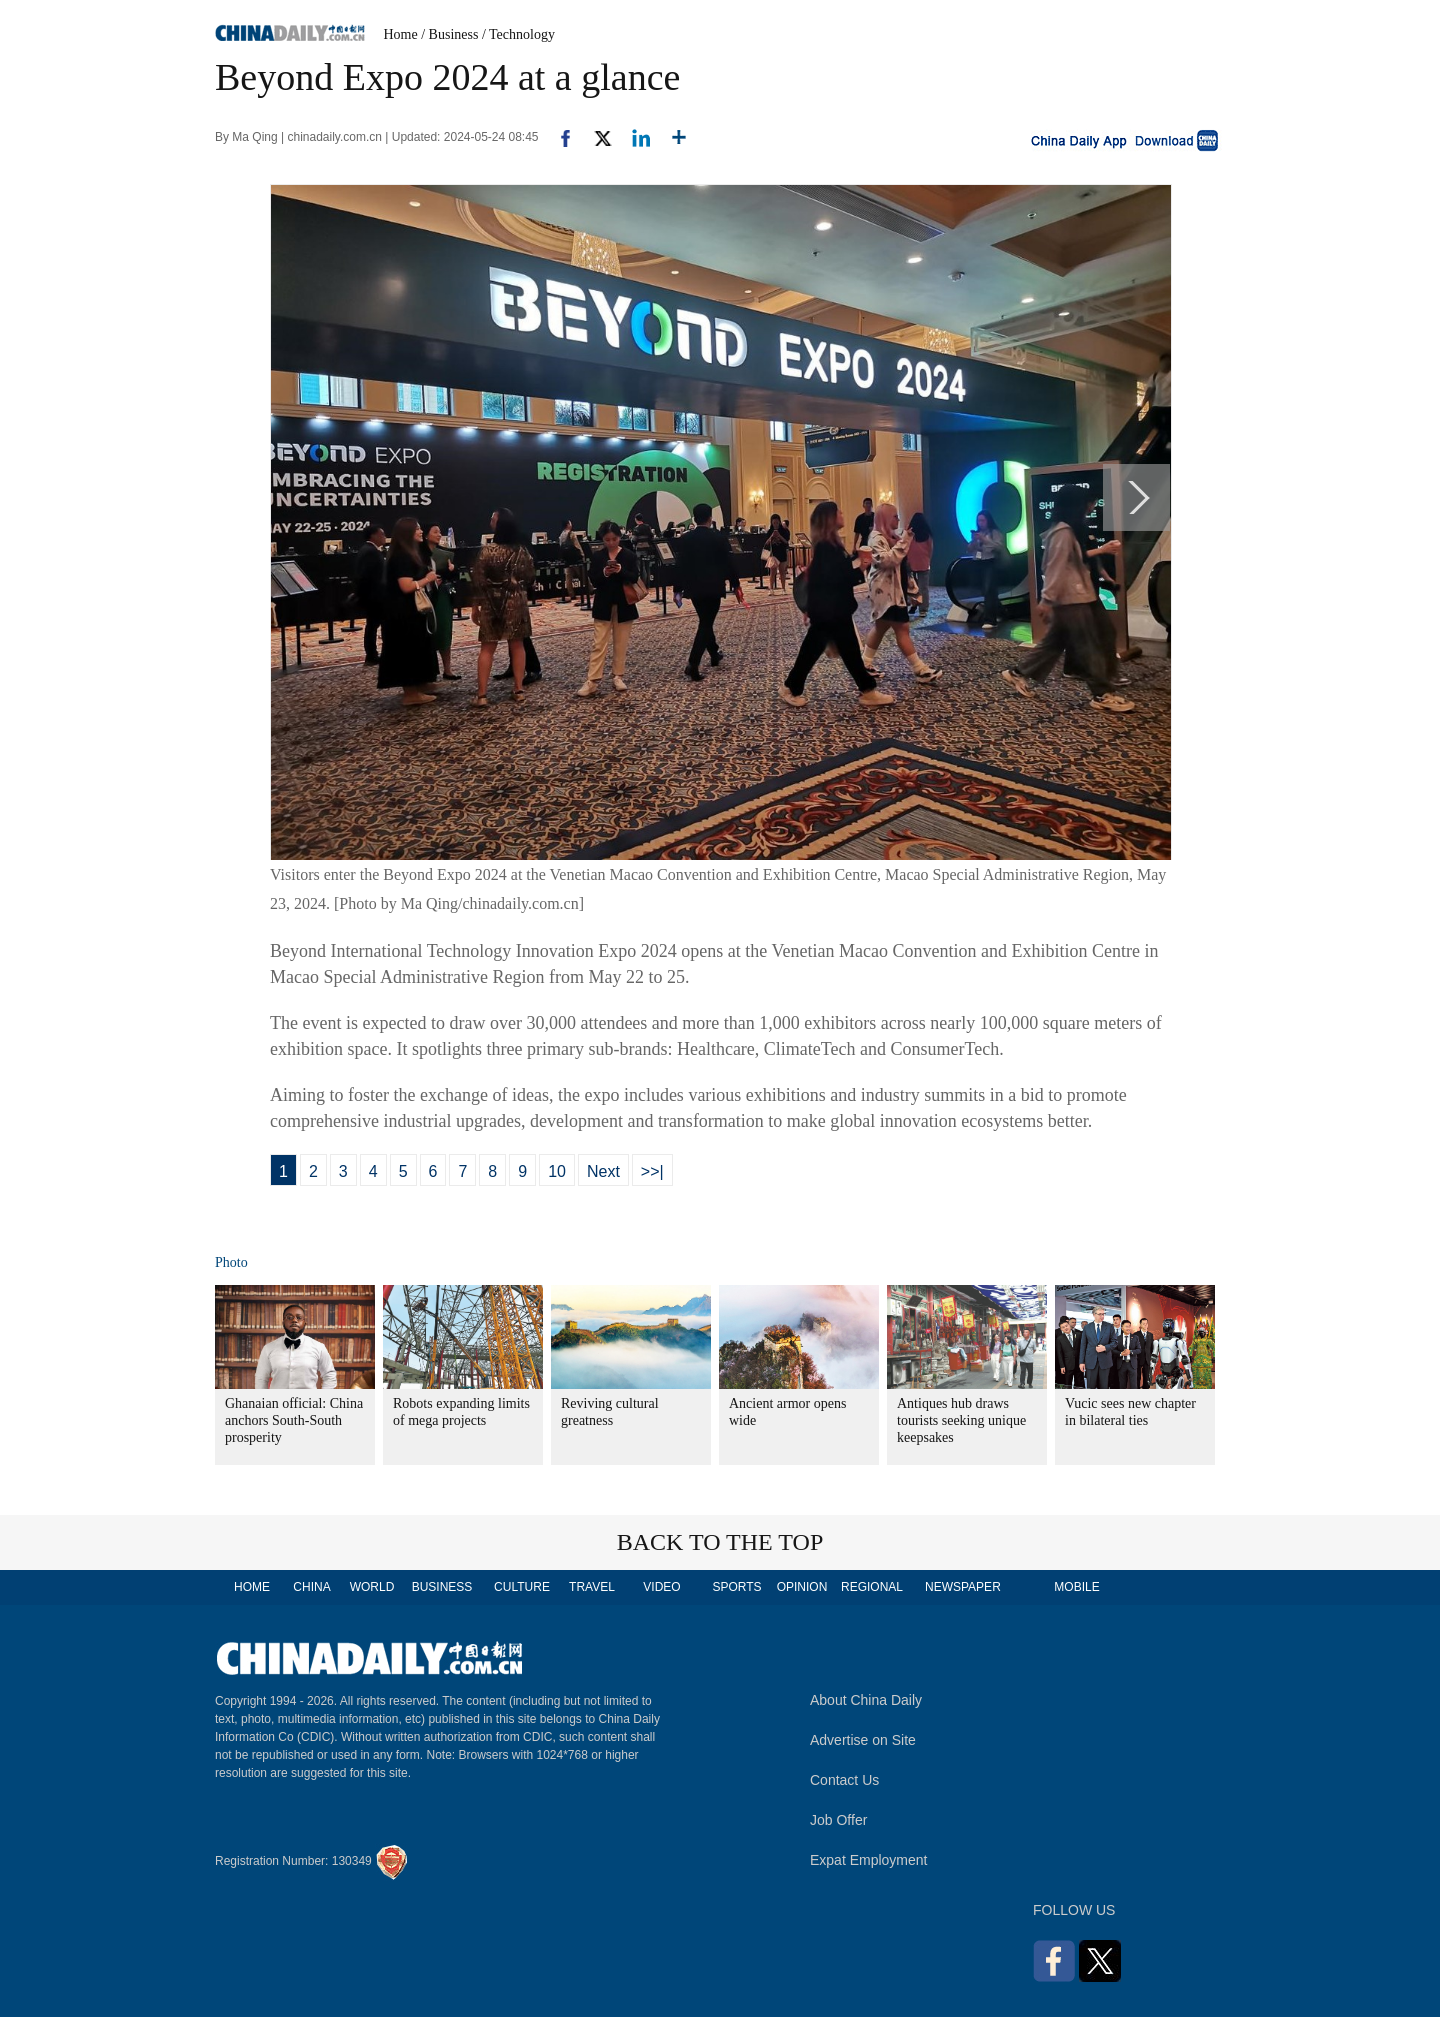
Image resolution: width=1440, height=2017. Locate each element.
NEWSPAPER (962, 1587)
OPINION (802, 1587)
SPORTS (736, 1587)
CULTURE (522, 1587)
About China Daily (866, 1700)
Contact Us (844, 1780)
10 (557, 1171)
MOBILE (1076, 1587)
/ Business (449, 34)
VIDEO (661, 1587)
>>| (652, 1171)
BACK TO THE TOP (720, 1542)
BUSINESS (442, 1587)
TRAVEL (592, 1587)
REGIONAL (872, 1587)
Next (603, 1171)
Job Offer (838, 1820)
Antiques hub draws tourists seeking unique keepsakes (961, 1420)
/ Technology (518, 34)
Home (401, 34)
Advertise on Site (863, 1740)
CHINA (311, 1587)
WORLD (372, 1587)
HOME (252, 1587)
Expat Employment (869, 1860)
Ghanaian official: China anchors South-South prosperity (294, 1420)
